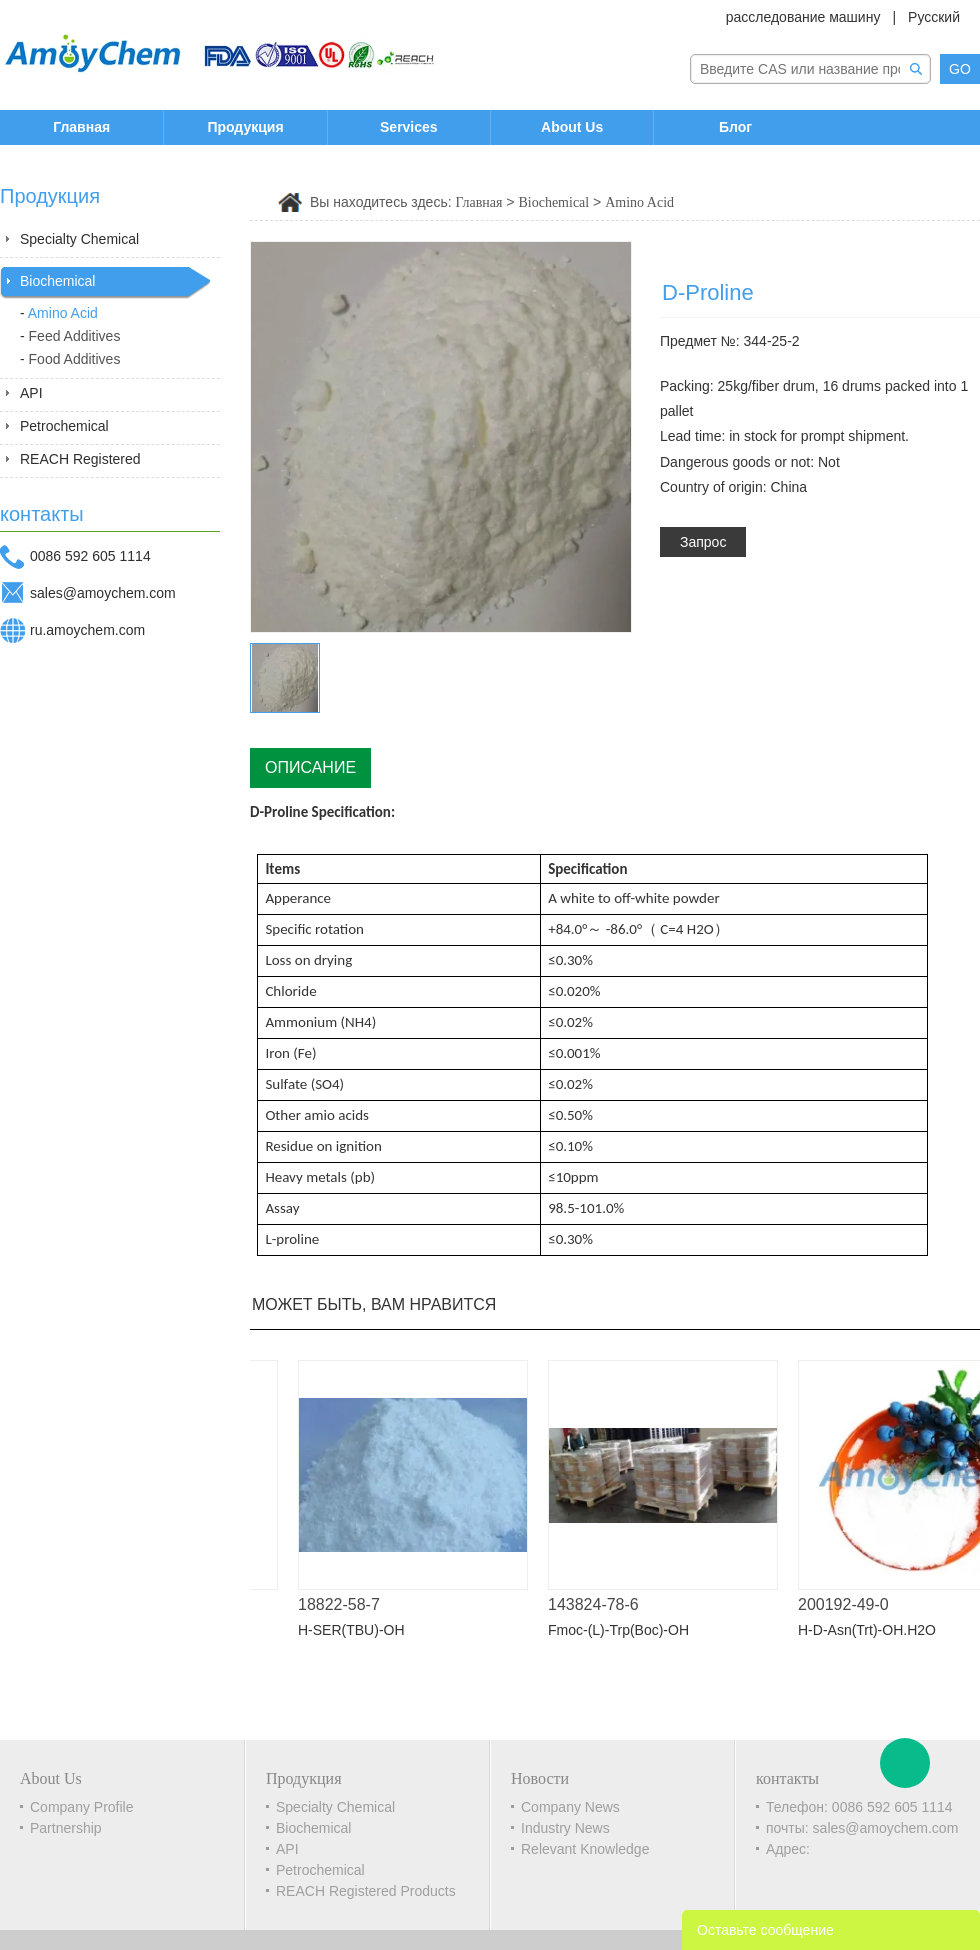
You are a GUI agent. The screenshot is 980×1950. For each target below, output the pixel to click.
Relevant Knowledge (585, 1849)
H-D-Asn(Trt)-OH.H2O (876, 1630)
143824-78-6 (602, 1604)
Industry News (565, 1828)
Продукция (245, 127)
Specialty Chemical (79, 239)
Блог (735, 127)
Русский (934, 17)
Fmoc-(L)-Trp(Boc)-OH (627, 1630)
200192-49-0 (852, 1604)
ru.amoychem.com (87, 630)
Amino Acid (63, 313)
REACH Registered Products (366, 1891)
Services (409, 127)
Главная (81, 127)
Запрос (703, 542)
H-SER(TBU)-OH (360, 1630)
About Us (572, 127)
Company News (570, 1807)
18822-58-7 (348, 1604)
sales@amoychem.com (103, 593)
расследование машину (803, 17)
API (31, 393)
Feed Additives (75, 336)
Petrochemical (64, 426)
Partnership (66, 1828)
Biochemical (57, 281)
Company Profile (82, 1807)
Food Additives (75, 359)
